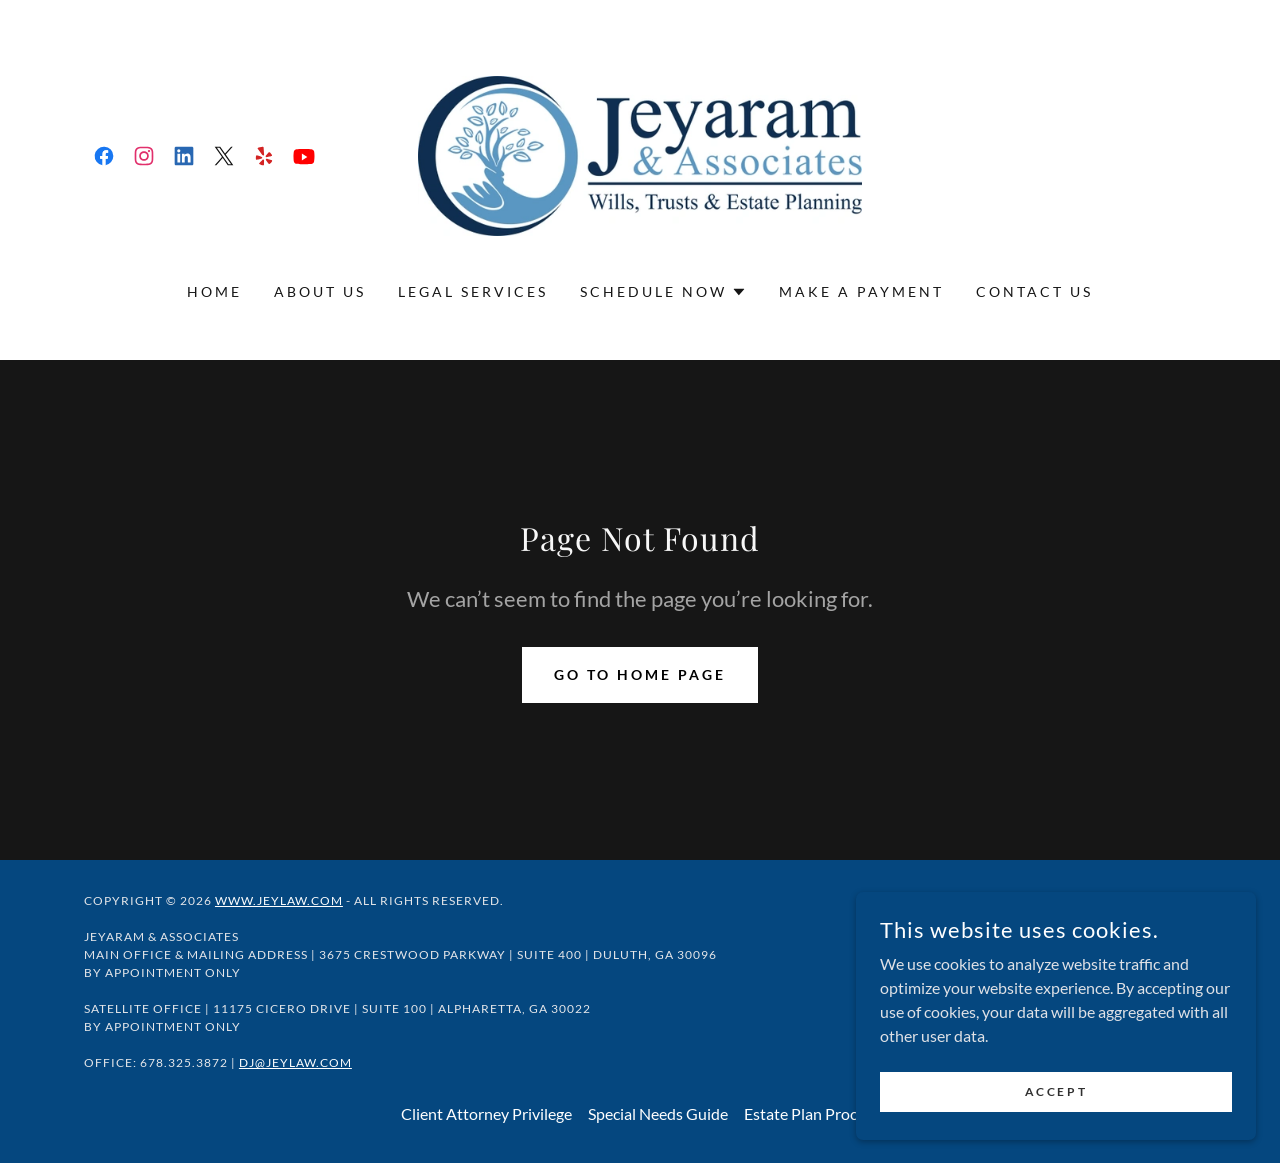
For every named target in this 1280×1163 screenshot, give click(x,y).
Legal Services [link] (473, 291)
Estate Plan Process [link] (811, 1113)
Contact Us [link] (1034, 291)
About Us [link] (320, 291)
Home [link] (214, 291)
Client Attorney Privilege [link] (486, 1113)
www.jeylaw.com (279, 900)
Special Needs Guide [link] (658, 1113)
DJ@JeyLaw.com (295, 1062)
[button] (663, 292)
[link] (104, 156)
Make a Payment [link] (861, 291)
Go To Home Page (640, 674)
